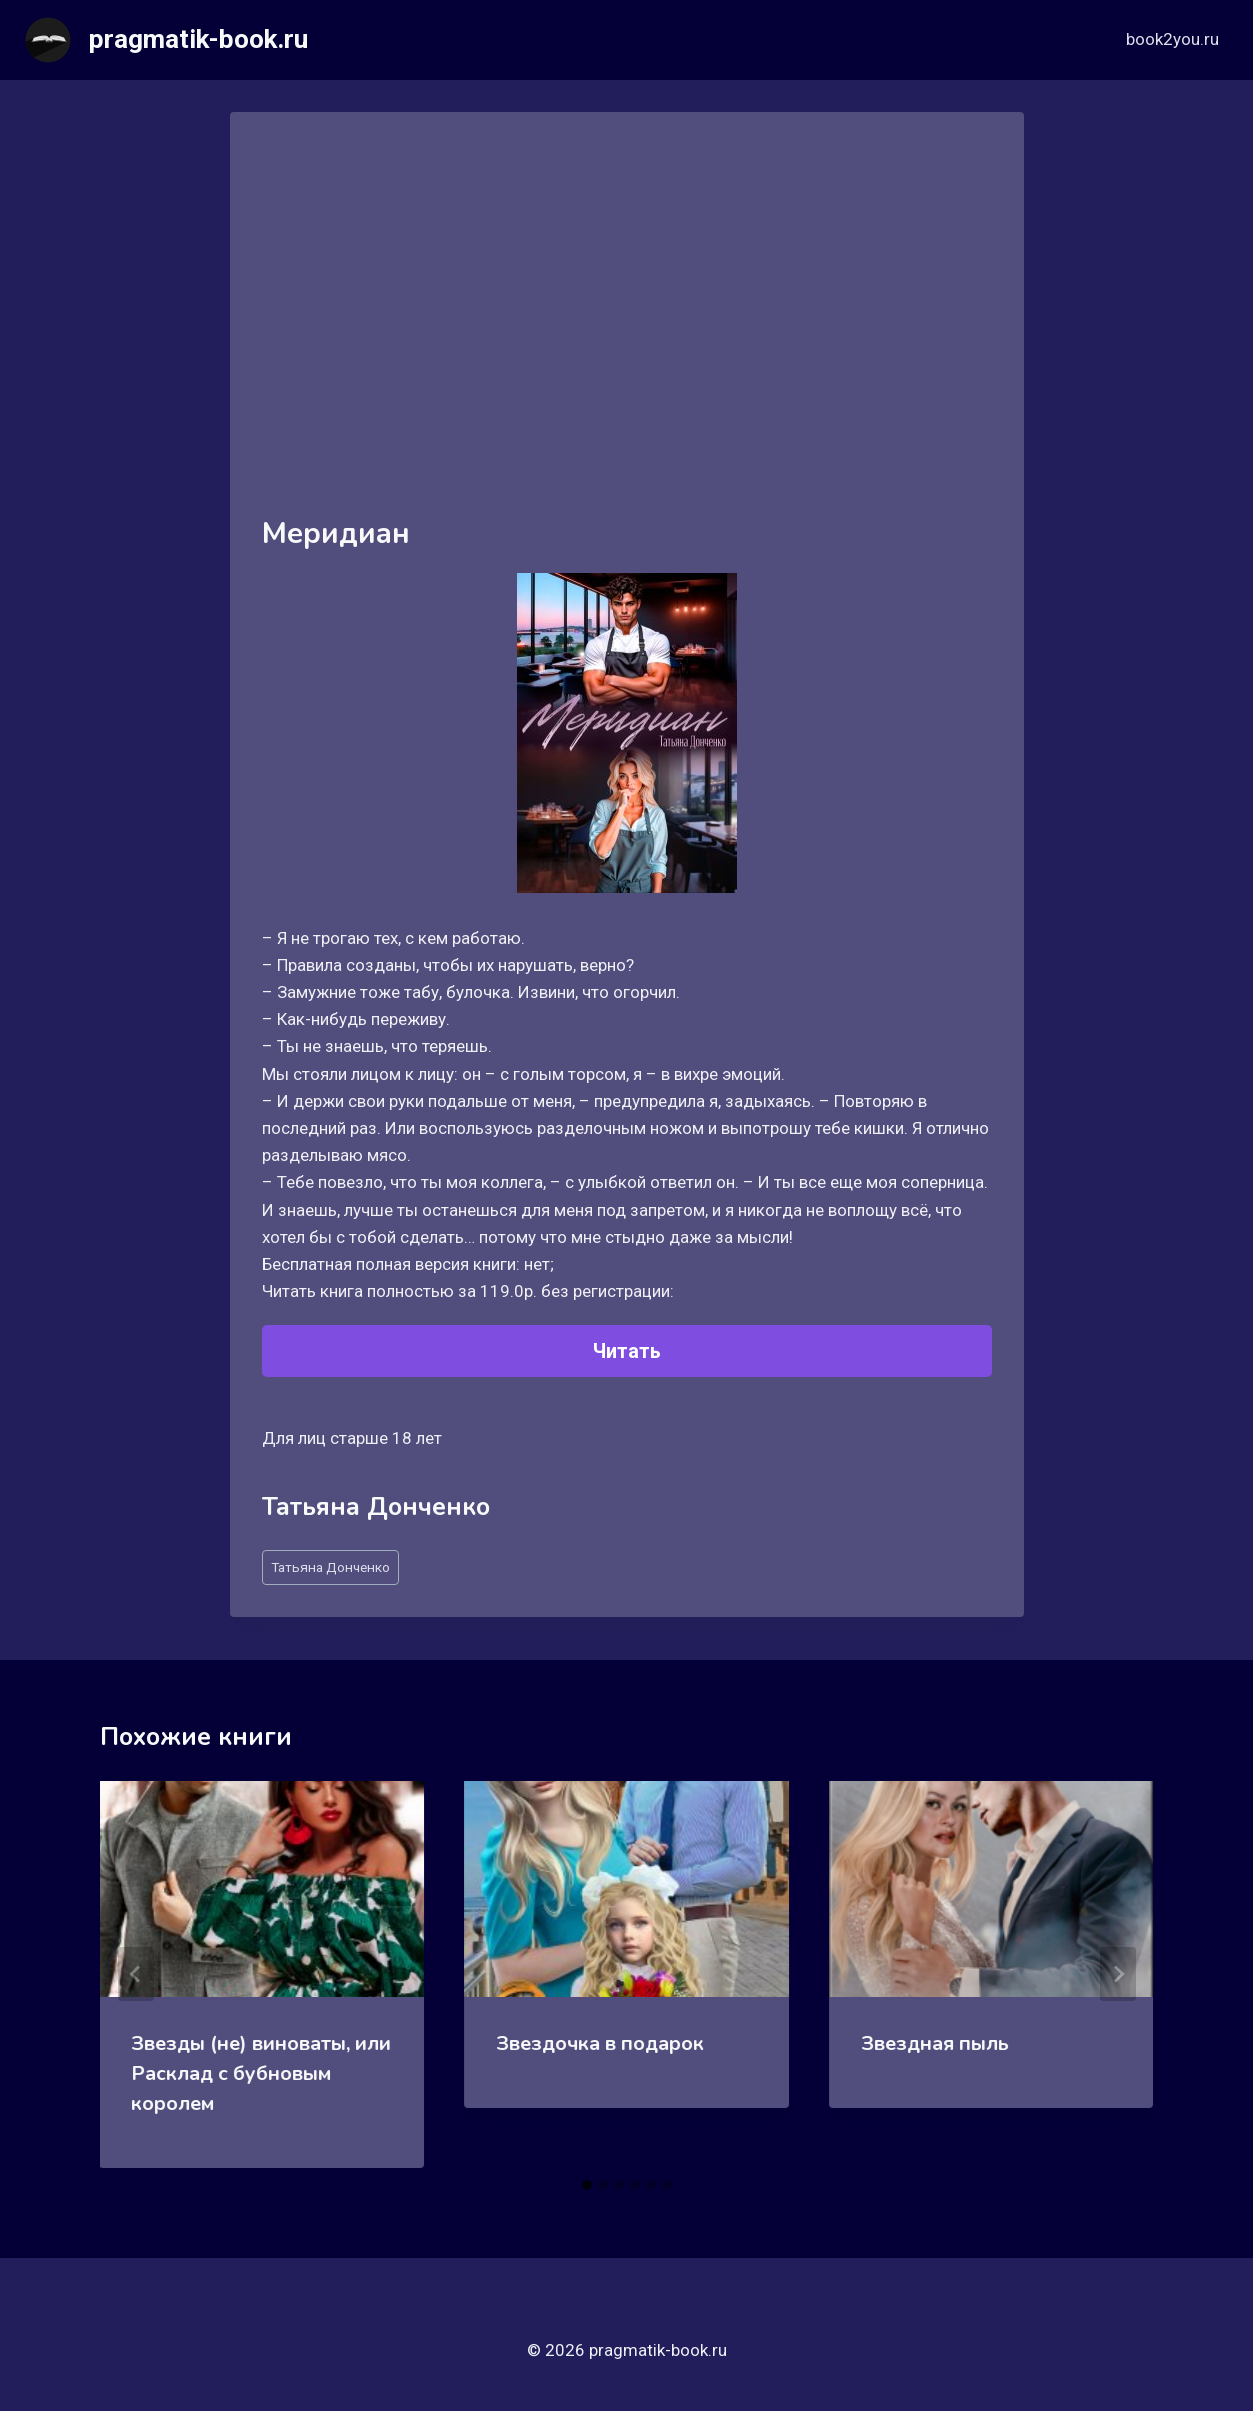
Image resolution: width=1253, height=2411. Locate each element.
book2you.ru (1172, 39)
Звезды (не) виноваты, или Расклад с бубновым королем (262, 2073)
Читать (627, 1351)
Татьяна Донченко (330, 1567)
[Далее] (1118, 1974)
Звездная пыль (935, 2043)
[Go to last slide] (136, 1974)
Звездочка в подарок (600, 2043)
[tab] (587, 2185)
